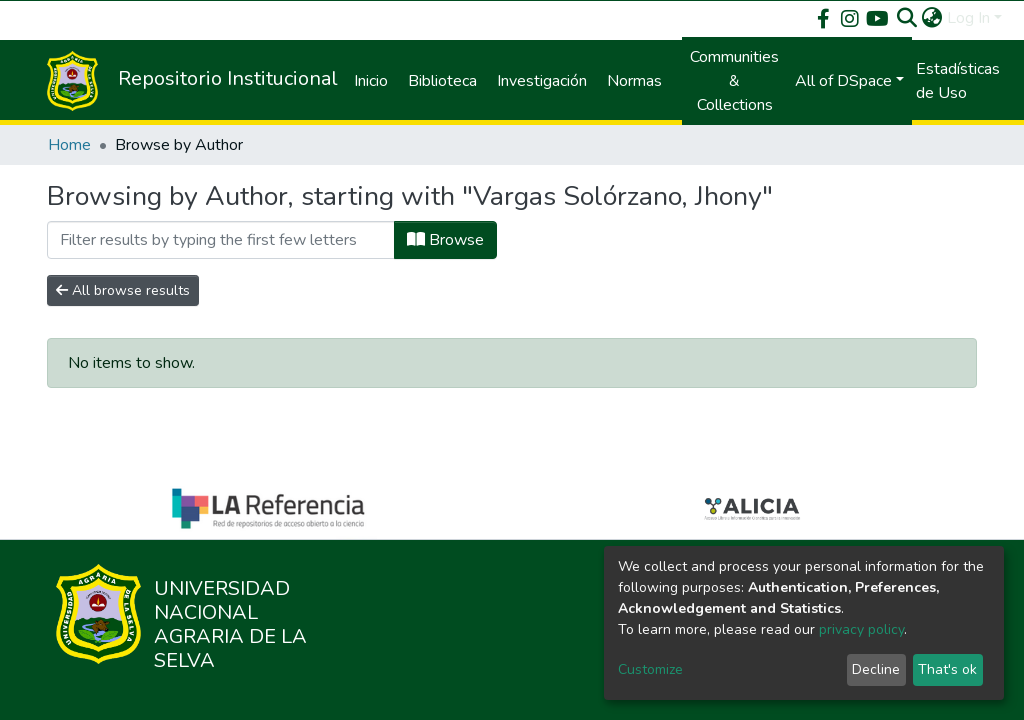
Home (69, 145)
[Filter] (221, 240)
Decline (876, 669)
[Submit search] (907, 18)
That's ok (947, 669)
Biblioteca (442, 81)
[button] (932, 18)
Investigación (542, 81)
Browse (445, 240)
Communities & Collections (734, 81)
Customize (650, 669)
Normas (634, 81)
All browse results (123, 290)
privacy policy (861, 629)
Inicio (371, 81)
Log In (968, 18)
